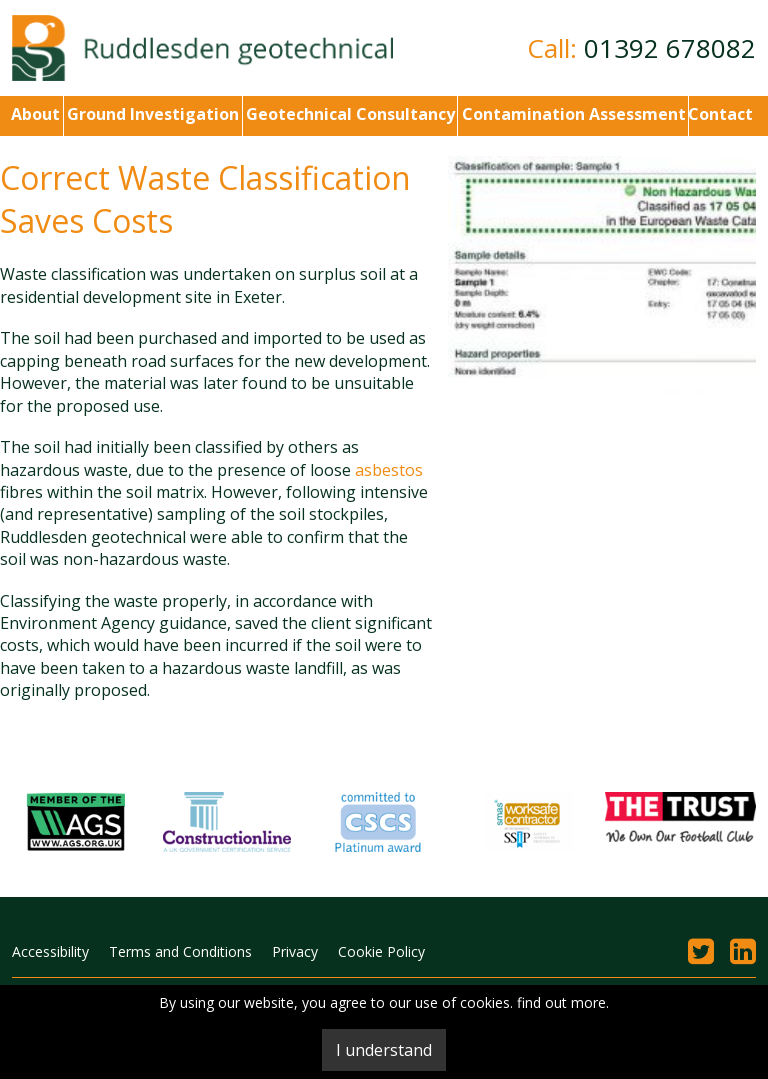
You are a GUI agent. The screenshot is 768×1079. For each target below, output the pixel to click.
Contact (720, 114)
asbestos (389, 470)
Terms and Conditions (180, 951)
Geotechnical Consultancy (348, 114)
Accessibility (50, 951)
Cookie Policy (381, 951)
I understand (384, 1050)
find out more (561, 1002)
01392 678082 (670, 48)
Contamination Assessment (572, 114)
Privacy (295, 951)
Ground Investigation (151, 114)
